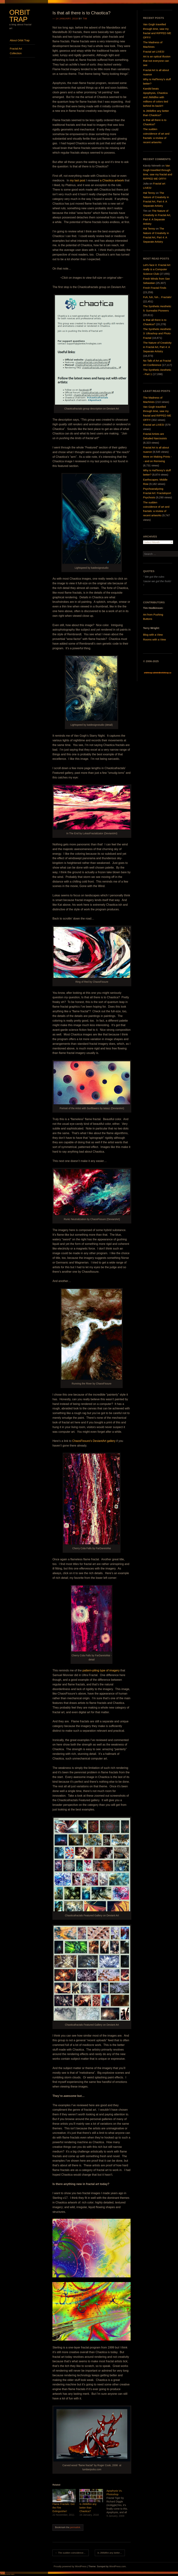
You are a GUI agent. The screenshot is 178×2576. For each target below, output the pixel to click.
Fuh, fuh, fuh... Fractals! (157, 297)
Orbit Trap (19, 15)
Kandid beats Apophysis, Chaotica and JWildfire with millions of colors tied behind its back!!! (155, 97)
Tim (85, 18)
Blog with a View (153, 634)
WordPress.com (117, 2566)
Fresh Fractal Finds (154, 287)
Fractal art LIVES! (153, 51)
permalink (75, 2527)
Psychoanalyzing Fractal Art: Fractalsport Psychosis (157, 493)
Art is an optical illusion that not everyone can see (156, 61)
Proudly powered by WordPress (70, 2566)
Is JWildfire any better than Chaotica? (87, 2508)
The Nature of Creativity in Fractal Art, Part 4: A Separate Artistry (157, 347)
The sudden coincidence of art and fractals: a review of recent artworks (72, 2552)
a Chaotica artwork (112, 180)
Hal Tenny (149, 192)
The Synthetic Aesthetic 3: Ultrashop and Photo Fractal (157, 333)
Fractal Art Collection (16, 51)
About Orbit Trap (19, 40)
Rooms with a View (154, 639)
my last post (77, 180)
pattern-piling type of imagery (100, 1670)
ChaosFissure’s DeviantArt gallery (93, 1440)
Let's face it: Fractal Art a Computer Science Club (156, 269)
